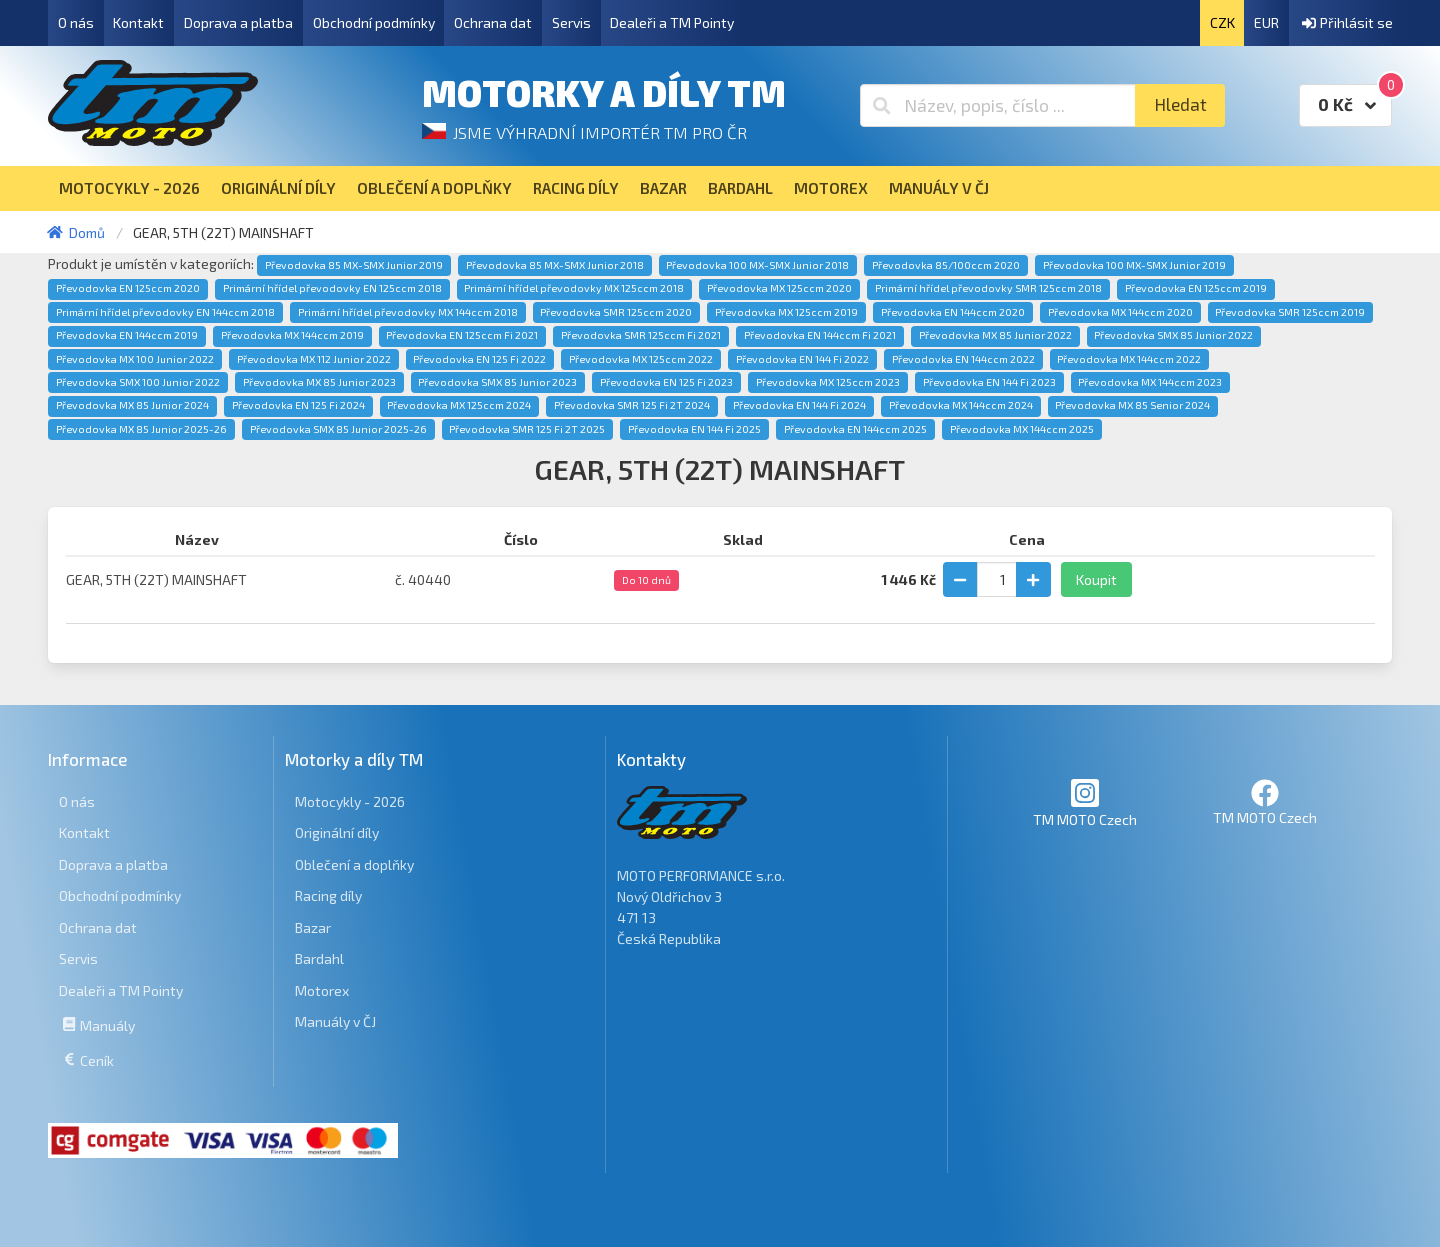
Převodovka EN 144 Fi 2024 (799, 405)
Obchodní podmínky (374, 22)
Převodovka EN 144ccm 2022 (963, 359)
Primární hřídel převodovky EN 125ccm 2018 (332, 288)
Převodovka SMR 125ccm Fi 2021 (641, 335)
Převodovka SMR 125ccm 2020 (616, 312)
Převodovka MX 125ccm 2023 (828, 382)
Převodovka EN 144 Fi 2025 (694, 429)
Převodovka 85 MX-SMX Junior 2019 (354, 265)
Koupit (1096, 579)
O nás (76, 22)
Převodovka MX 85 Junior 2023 (319, 382)
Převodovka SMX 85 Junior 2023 (497, 382)
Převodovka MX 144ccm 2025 (1022, 429)
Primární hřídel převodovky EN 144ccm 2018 (165, 312)
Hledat (1180, 104)
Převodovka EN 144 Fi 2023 (989, 382)
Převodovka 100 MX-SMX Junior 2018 (757, 265)
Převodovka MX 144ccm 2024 (961, 405)
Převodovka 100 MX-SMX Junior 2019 (1134, 265)
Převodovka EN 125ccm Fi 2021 (462, 335)
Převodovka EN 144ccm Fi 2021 (820, 335)
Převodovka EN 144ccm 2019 (127, 335)
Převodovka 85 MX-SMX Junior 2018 (555, 265)
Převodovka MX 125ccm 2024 (459, 405)
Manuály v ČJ (335, 1021)
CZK (1222, 22)
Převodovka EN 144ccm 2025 (855, 429)
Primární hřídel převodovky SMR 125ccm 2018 (988, 288)
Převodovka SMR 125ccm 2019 (1290, 312)
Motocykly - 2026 (350, 801)
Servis (571, 22)
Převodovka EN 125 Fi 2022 (479, 359)
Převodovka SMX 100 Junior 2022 (138, 382)
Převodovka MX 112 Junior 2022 (314, 359)
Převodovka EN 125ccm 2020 (128, 288)
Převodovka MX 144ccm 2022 (1129, 359)
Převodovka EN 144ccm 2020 (953, 312)
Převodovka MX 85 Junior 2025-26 (141, 429)
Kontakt (138, 22)
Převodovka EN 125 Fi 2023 (666, 382)
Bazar (313, 927)
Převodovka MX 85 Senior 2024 (1132, 405)
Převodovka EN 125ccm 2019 (1196, 288)
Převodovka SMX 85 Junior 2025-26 (338, 429)
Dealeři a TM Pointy (672, 22)
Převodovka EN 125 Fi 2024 (298, 405)
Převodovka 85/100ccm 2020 (946, 265)
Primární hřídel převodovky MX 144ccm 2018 (408, 312)
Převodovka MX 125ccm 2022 (641, 359)
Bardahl (319, 958)
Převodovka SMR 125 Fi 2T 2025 (527, 429)
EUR (1266, 22)
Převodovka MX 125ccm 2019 (786, 312)
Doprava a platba (238, 22)
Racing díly (328, 895)
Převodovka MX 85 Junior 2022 (995, 335)
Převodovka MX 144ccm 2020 (1120, 312)
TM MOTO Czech (1085, 802)
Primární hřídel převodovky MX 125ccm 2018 (574, 288)
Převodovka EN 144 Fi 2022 (802, 359)
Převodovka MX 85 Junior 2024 (132, 405)
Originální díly (337, 832)
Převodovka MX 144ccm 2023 (1150, 382)
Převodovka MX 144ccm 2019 (292, 335)
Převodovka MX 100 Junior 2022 (135, 359)
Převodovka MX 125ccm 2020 (779, 288)
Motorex (322, 990)
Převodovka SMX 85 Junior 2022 (1173, 335)
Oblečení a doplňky (354, 864)
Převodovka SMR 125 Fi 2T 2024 (632, 405)
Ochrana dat (493, 22)
